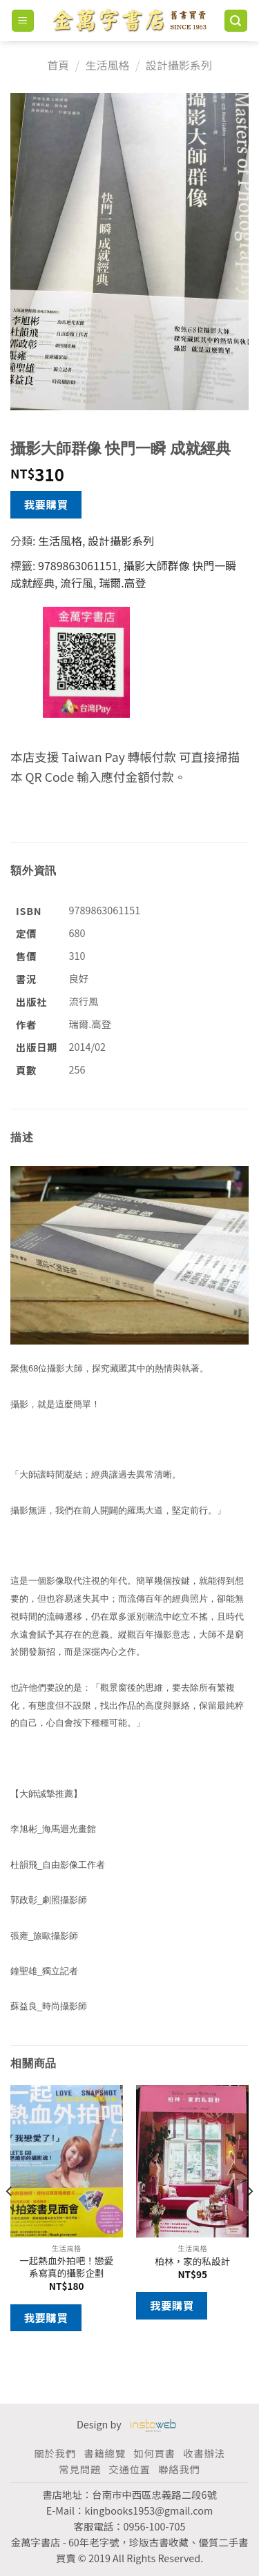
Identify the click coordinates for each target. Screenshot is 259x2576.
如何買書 (154, 2453)
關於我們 (54, 2453)
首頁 (58, 65)
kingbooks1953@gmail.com (148, 2510)
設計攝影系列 (179, 65)
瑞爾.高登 (122, 582)
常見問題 (79, 2469)
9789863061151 (77, 565)
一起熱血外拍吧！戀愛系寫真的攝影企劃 (66, 2267)
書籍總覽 (104, 2453)
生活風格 (107, 65)
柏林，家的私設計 (192, 2261)
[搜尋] (236, 21)
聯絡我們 (179, 2469)
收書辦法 (203, 2453)
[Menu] (23, 21)
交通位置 (129, 2469)
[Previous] (10, 2219)
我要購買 (46, 504)
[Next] (249, 2219)
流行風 (76, 582)
